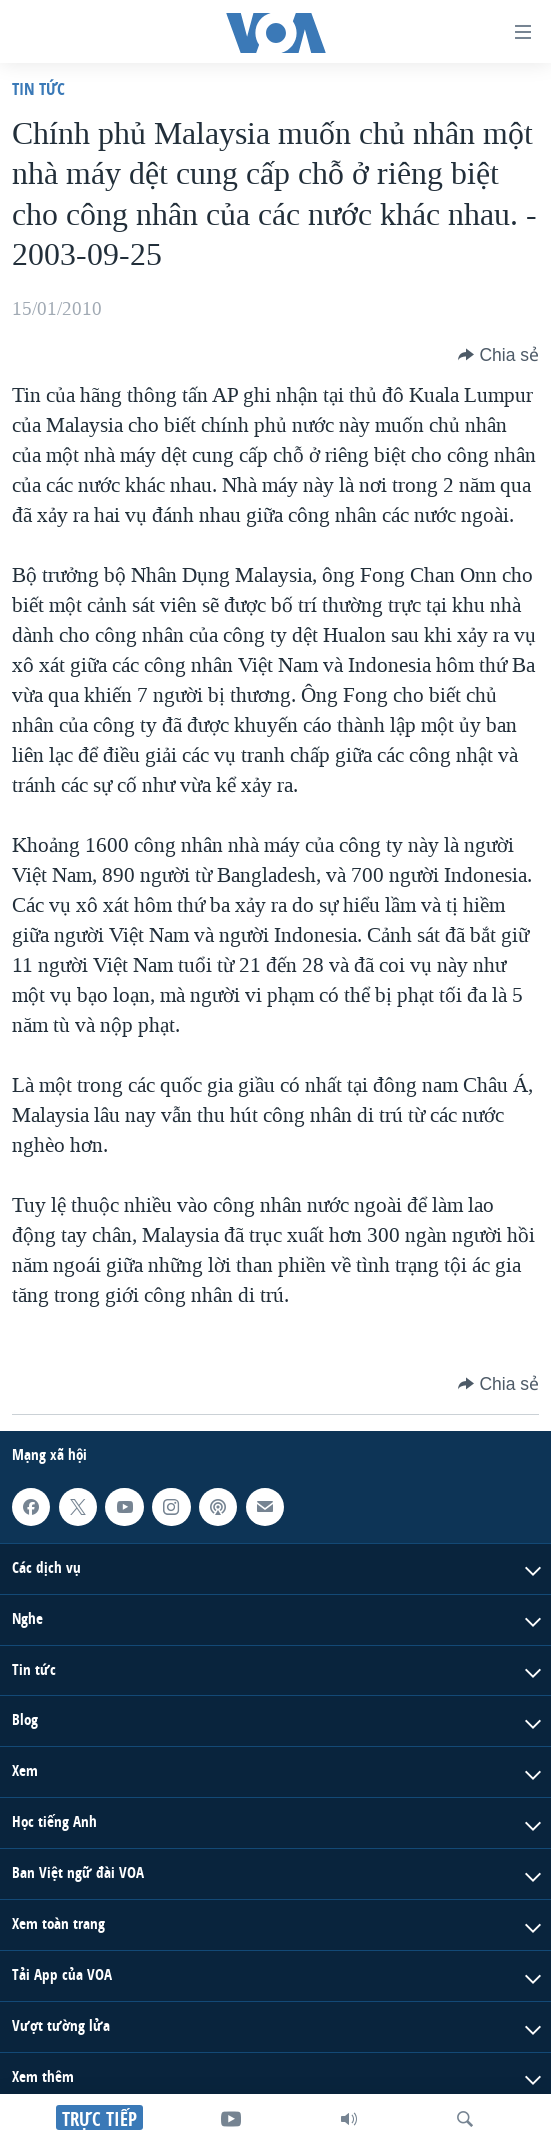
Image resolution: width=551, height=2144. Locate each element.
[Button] (498, 355)
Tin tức (38, 88)
